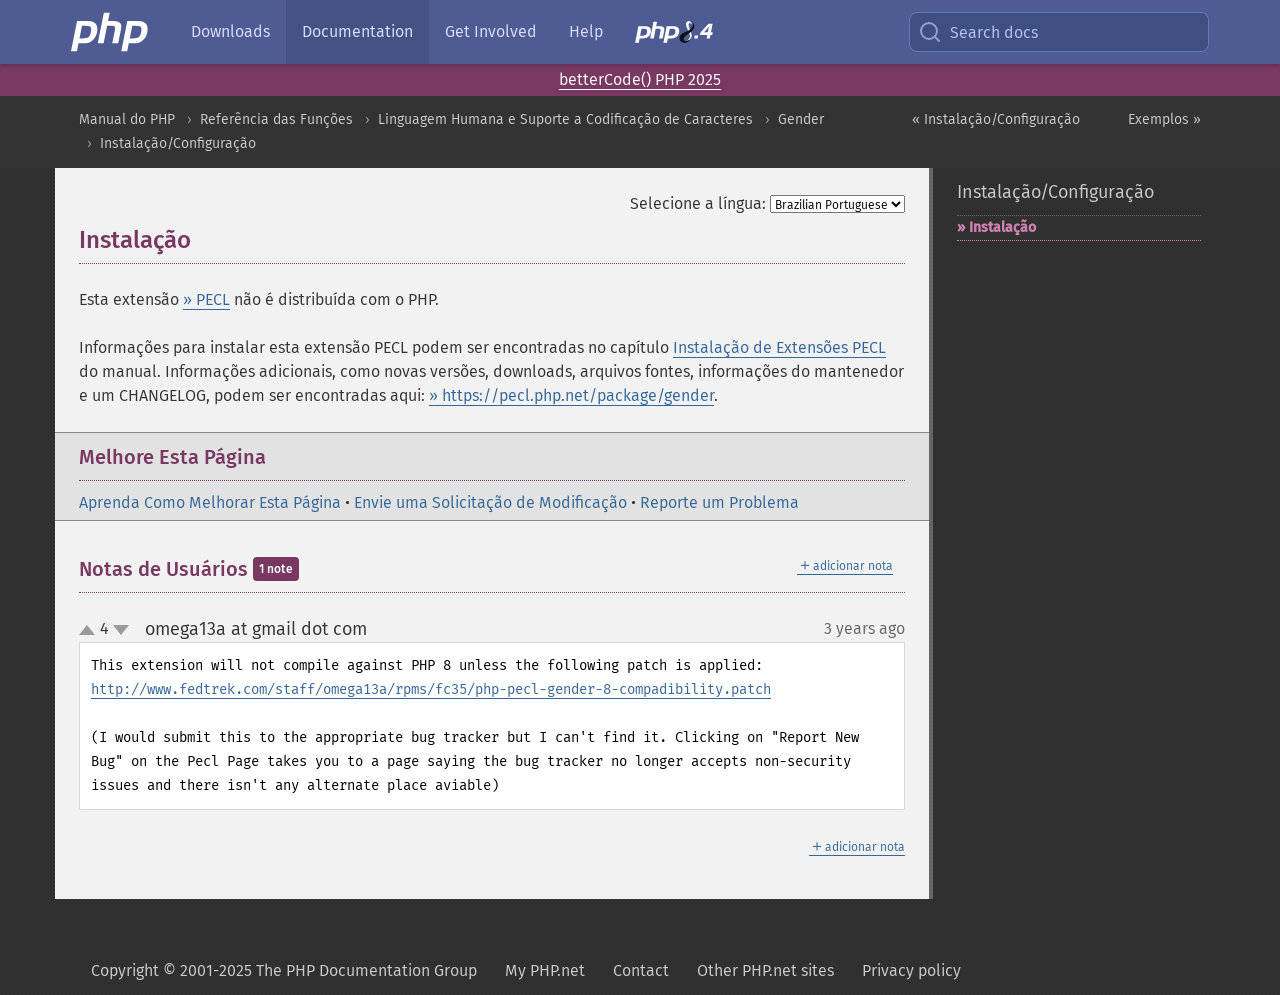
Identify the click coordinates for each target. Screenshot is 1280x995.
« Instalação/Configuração (996, 119)
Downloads (230, 31)
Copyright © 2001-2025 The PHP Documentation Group (284, 970)
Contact (641, 970)
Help (586, 31)
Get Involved (491, 31)
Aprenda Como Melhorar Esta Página (210, 502)
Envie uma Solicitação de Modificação (490, 502)
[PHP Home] (111, 32)
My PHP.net (545, 970)
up (91, 631)
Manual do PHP (127, 119)
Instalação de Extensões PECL (779, 347)
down (121, 630)
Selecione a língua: (698, 203)
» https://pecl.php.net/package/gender (571, 395)
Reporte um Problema (719, 502)
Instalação (1002, 227)
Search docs (978, 32)
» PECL (206, 299)
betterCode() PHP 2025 (640, 79)
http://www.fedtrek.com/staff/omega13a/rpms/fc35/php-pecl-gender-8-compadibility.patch (431, 689)
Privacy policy (911, 970)
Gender (801, 119)
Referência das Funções (276, 119)
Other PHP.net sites (765, 970)
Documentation (357, 31)
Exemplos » (1164, 119)
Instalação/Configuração (178, 143)
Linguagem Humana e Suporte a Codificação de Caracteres (565, 119)
